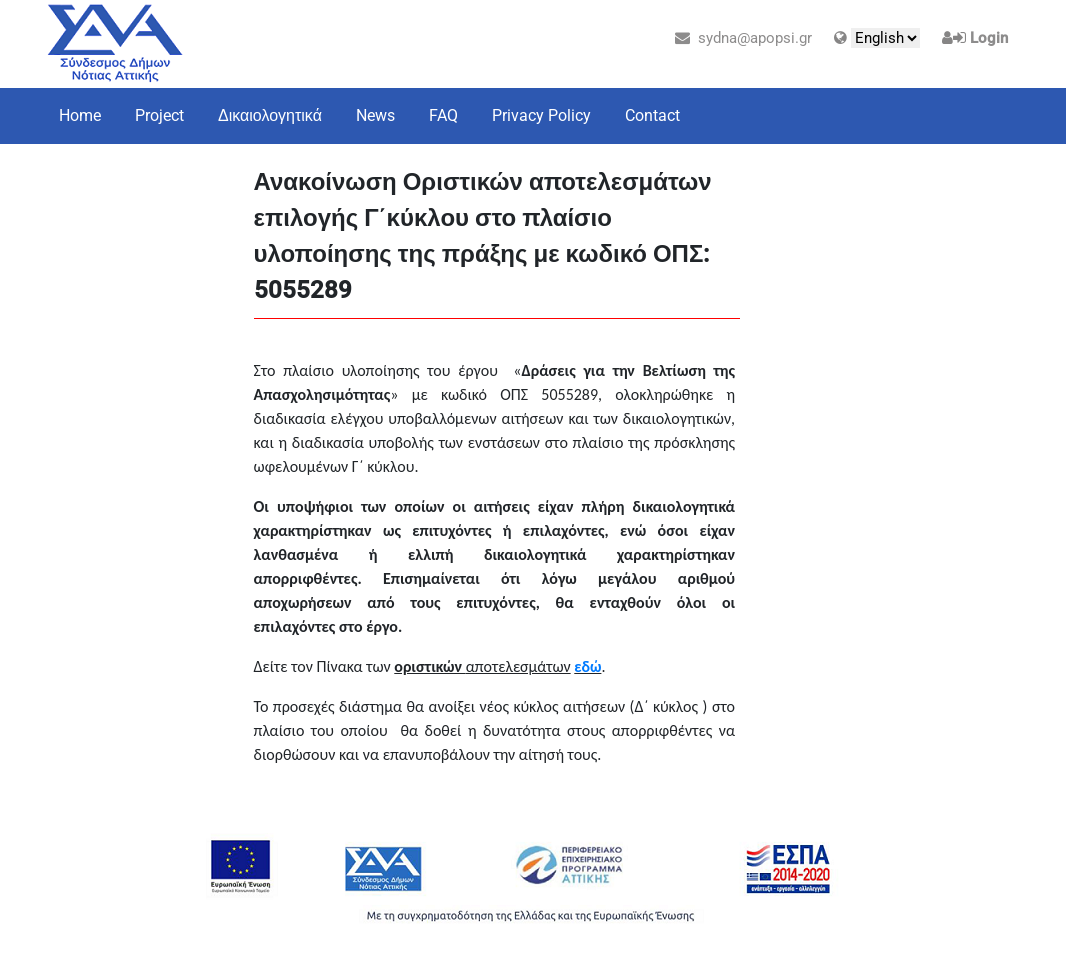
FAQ (443, 115)
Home (80, 115)
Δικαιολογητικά (270, 115)
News (375, 115)
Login (989, 38)
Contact (652, 115)
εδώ (587, 666)
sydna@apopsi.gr (743, 38)
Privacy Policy (541, 115)
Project (159, 115)
